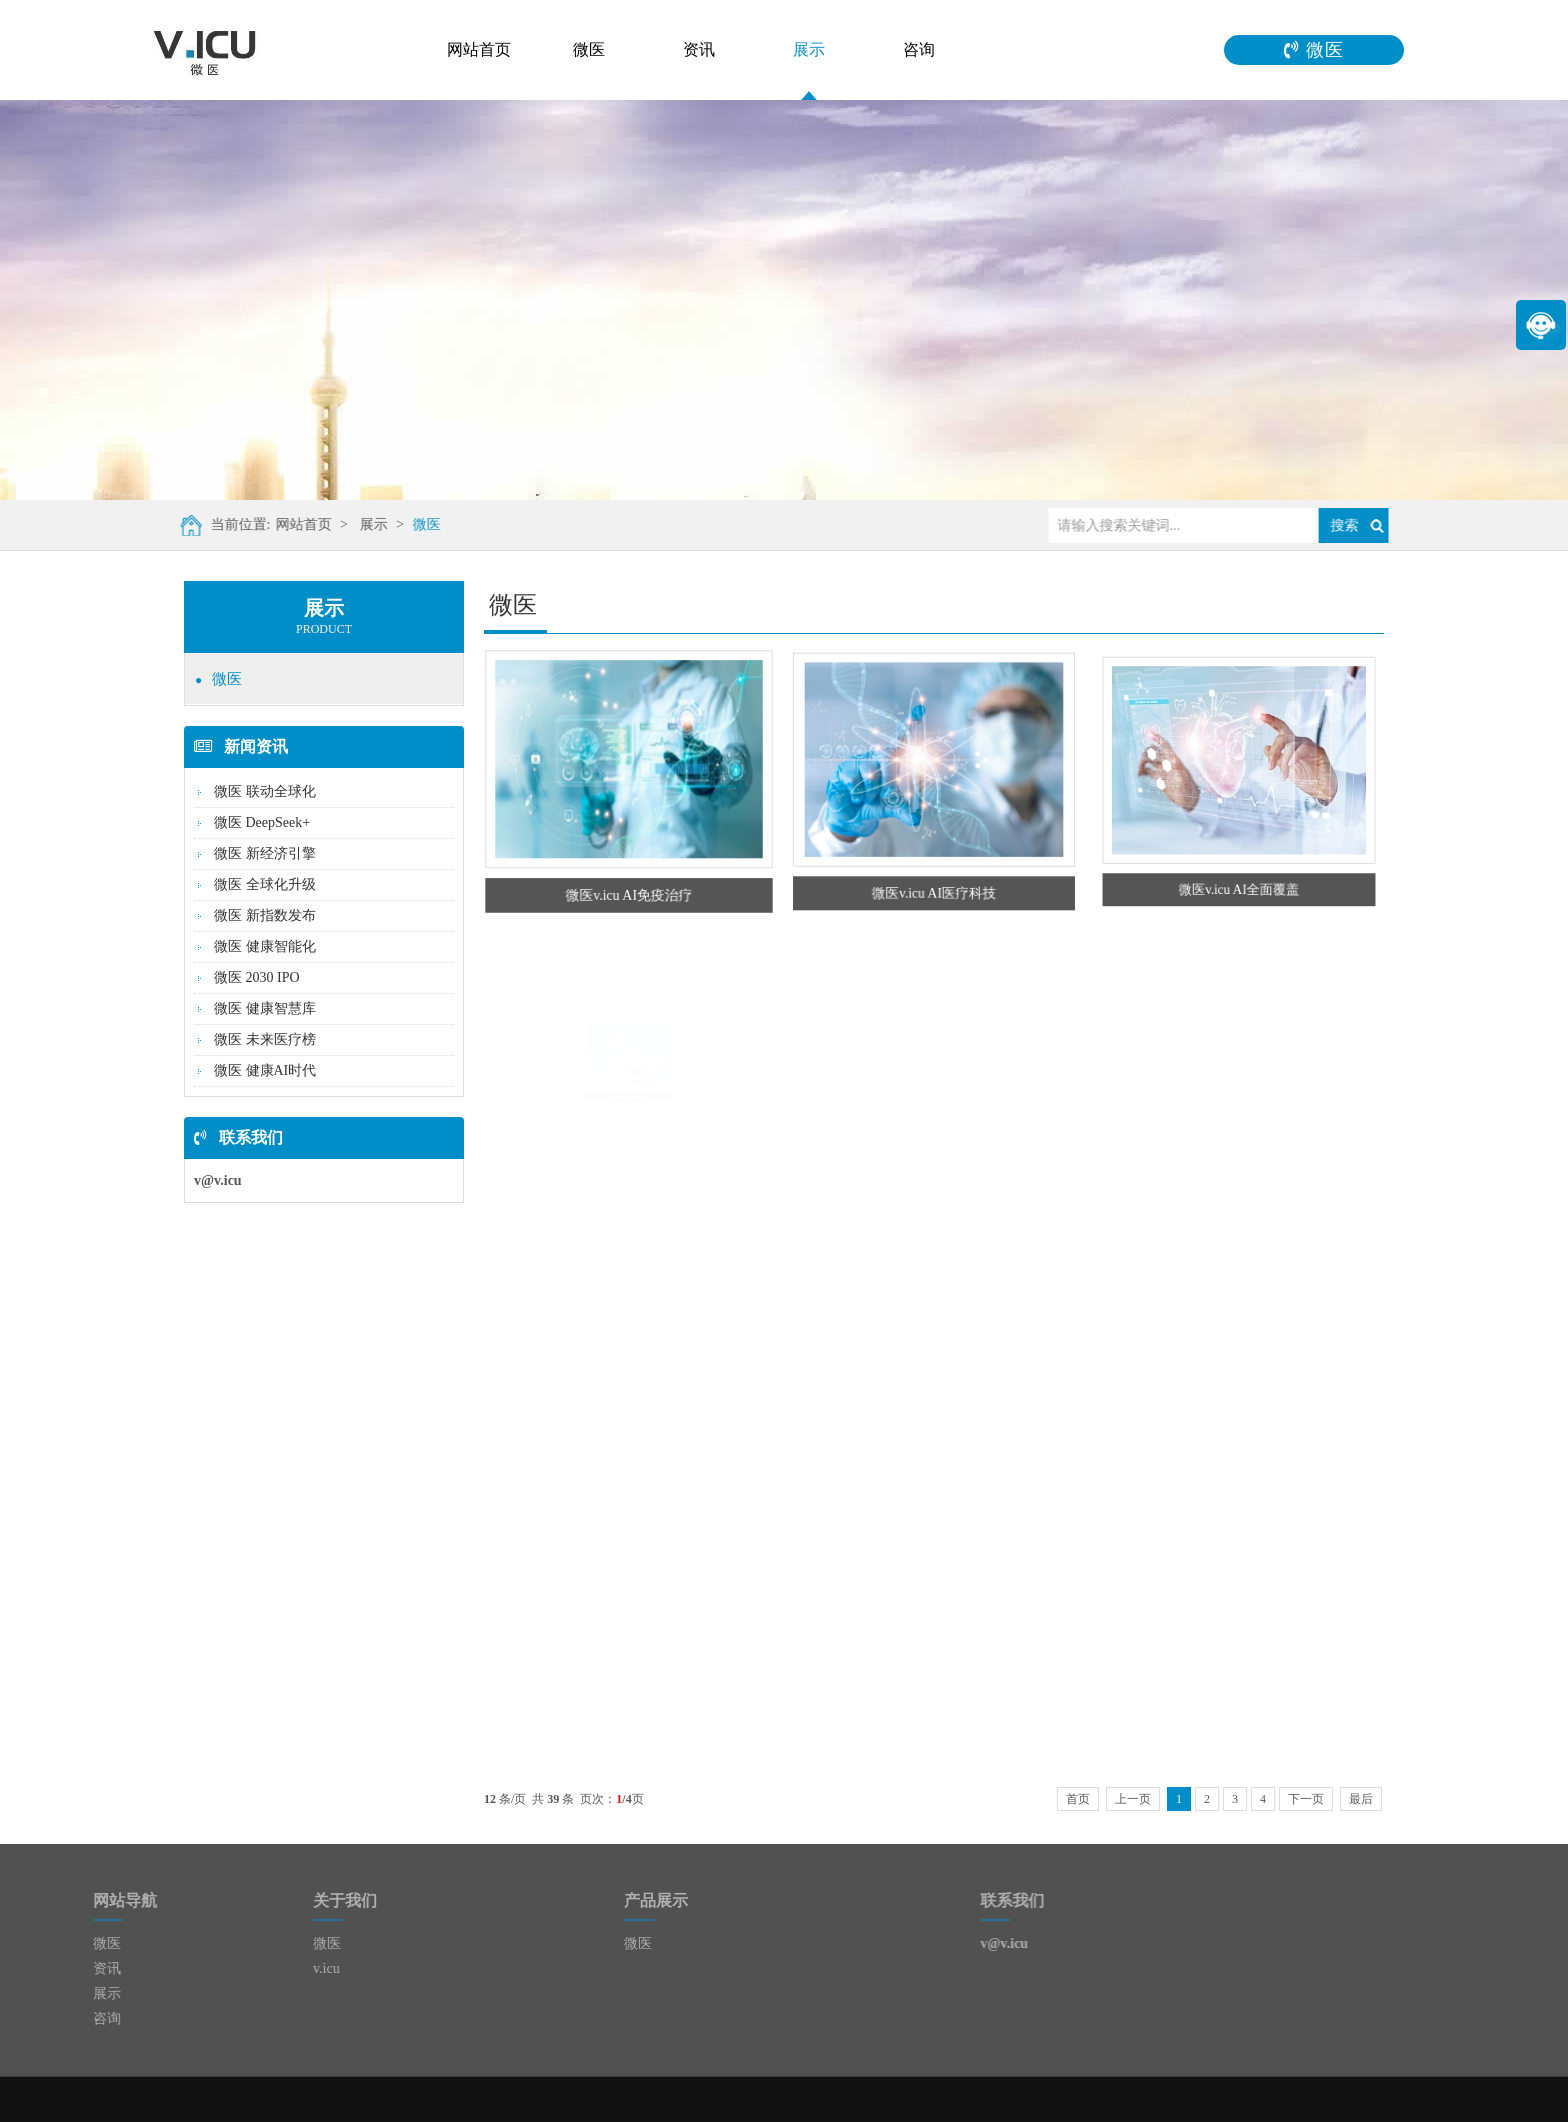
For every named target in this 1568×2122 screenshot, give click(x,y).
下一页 (1306, 1799)
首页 (1078, 1799)
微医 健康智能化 (265, 946)
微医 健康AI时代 (265, 1070)
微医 (589, 49)
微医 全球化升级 (265, 884)
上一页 (1133, 1799)
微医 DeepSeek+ (262, 822)
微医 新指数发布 (265, 915)
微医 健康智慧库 (265, 1008)
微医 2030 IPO (257, 977)
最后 (1361, 1799)
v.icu (254, 1968)
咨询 (919, 49)
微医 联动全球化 (265, 791)
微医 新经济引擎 (265, 853)
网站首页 (479, 49)
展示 (809, 49)
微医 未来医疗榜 (265, 1039)
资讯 (699, 49)
